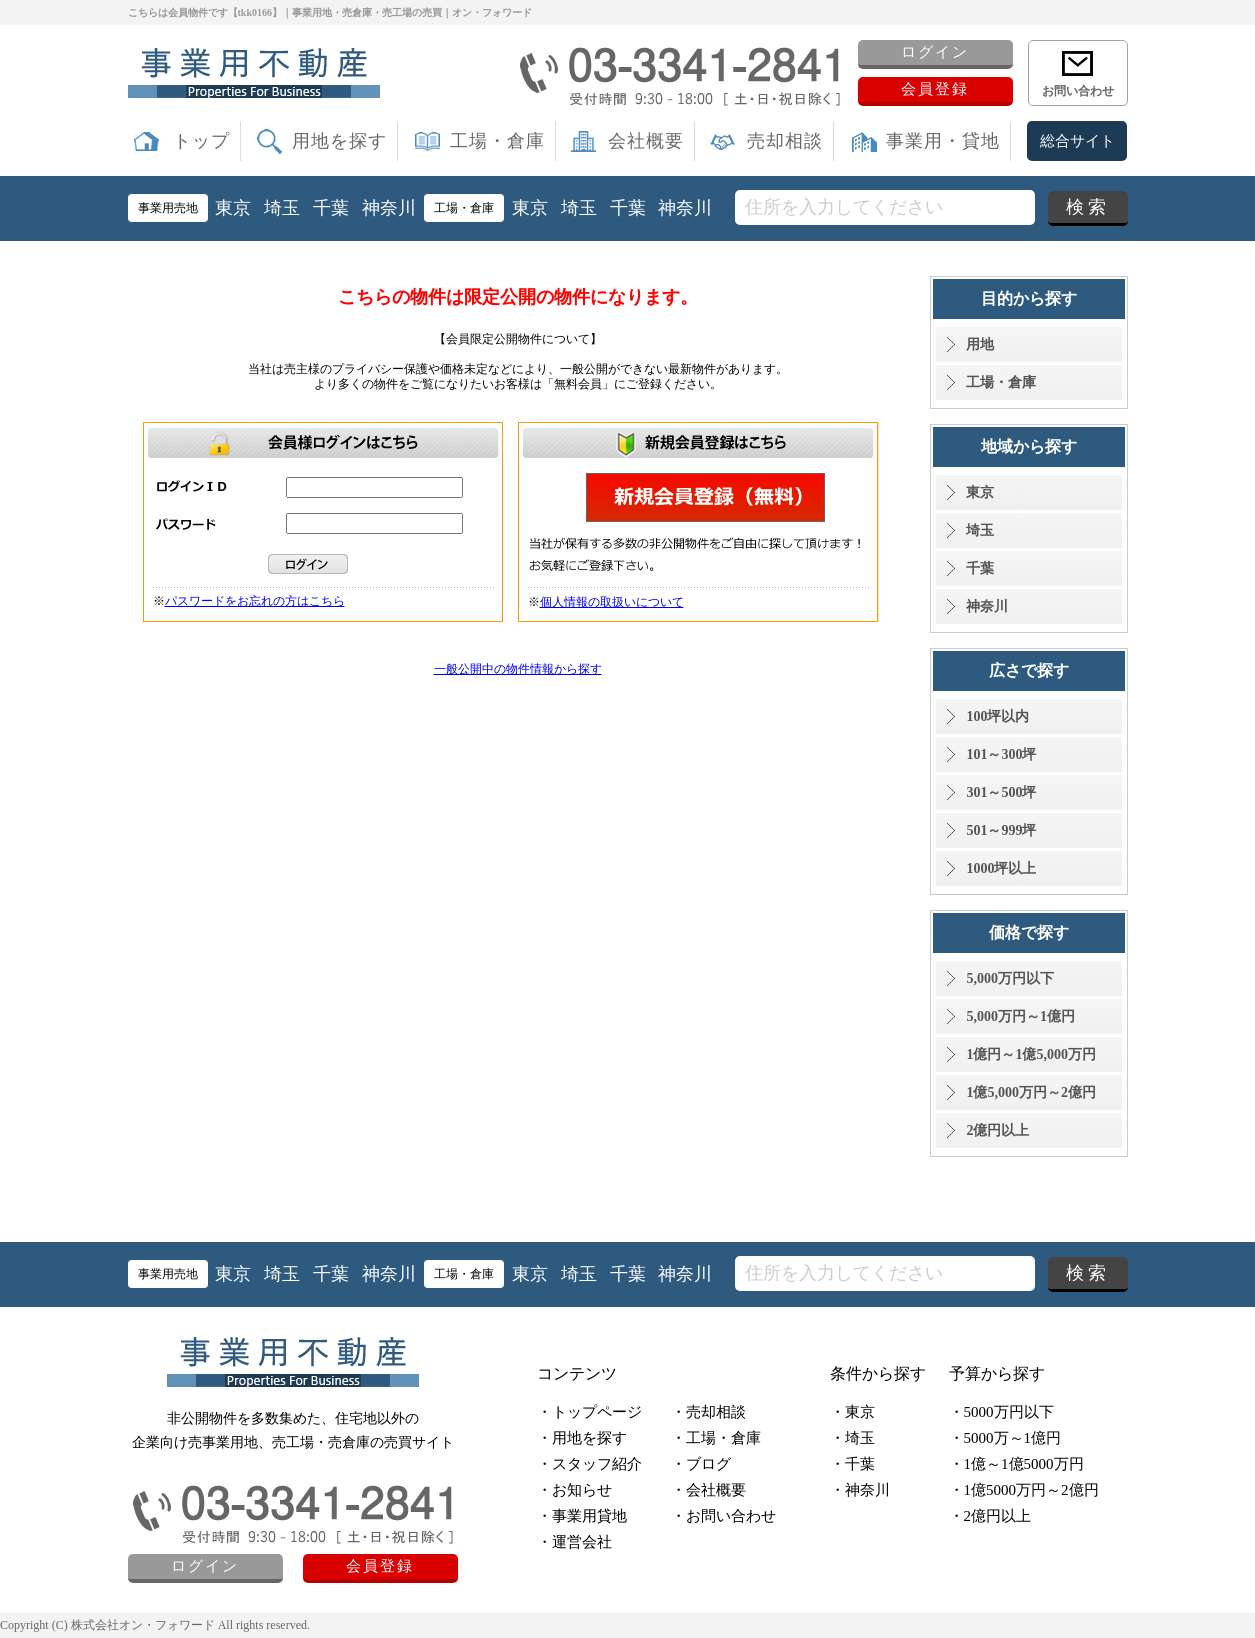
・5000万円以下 (1001, 1412)
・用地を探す (582, 1438)
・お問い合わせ (723, 1516)
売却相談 (785, 141)
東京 (233, 208)
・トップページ (589, 1412)
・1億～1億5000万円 (1016, 1464)
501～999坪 (1001, 830)
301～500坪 (1001, 792)
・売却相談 (708, 1412)
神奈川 (389, 208)
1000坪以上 (1001, 868)
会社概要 (646, 141)
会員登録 (935, 89)
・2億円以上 (990, 1516)
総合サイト (1077, 141)
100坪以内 (997, 716)
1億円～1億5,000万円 (1031, 1054)
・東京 (852, 1412)
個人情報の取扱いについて (612, 602)
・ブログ (701, 1464)
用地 (980, 344)
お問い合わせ (1078, 91)
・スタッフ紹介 (589, 1464)
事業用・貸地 (943, 141)
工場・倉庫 (497, 141)
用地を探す (339, 141)
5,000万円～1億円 (1020, 1016)
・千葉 (852, 1464)
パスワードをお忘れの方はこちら (255, 601)
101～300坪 (1001, 754)
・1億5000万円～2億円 (1024, 1490)
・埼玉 (852, 1438)
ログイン (935, 52)
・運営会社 (574, 1542)
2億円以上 (997, 1130)
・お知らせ (574, 1490)
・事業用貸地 (582, 1516)
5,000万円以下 (1010, 978)
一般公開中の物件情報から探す (518, 669)
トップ (201, 141)
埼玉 (282, 208)
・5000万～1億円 (1005, 1438)
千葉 (331, 208)
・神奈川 (860, 1490)
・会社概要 (708, 1490)
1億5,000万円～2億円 (1031, 1092)
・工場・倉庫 (716, 1438)
